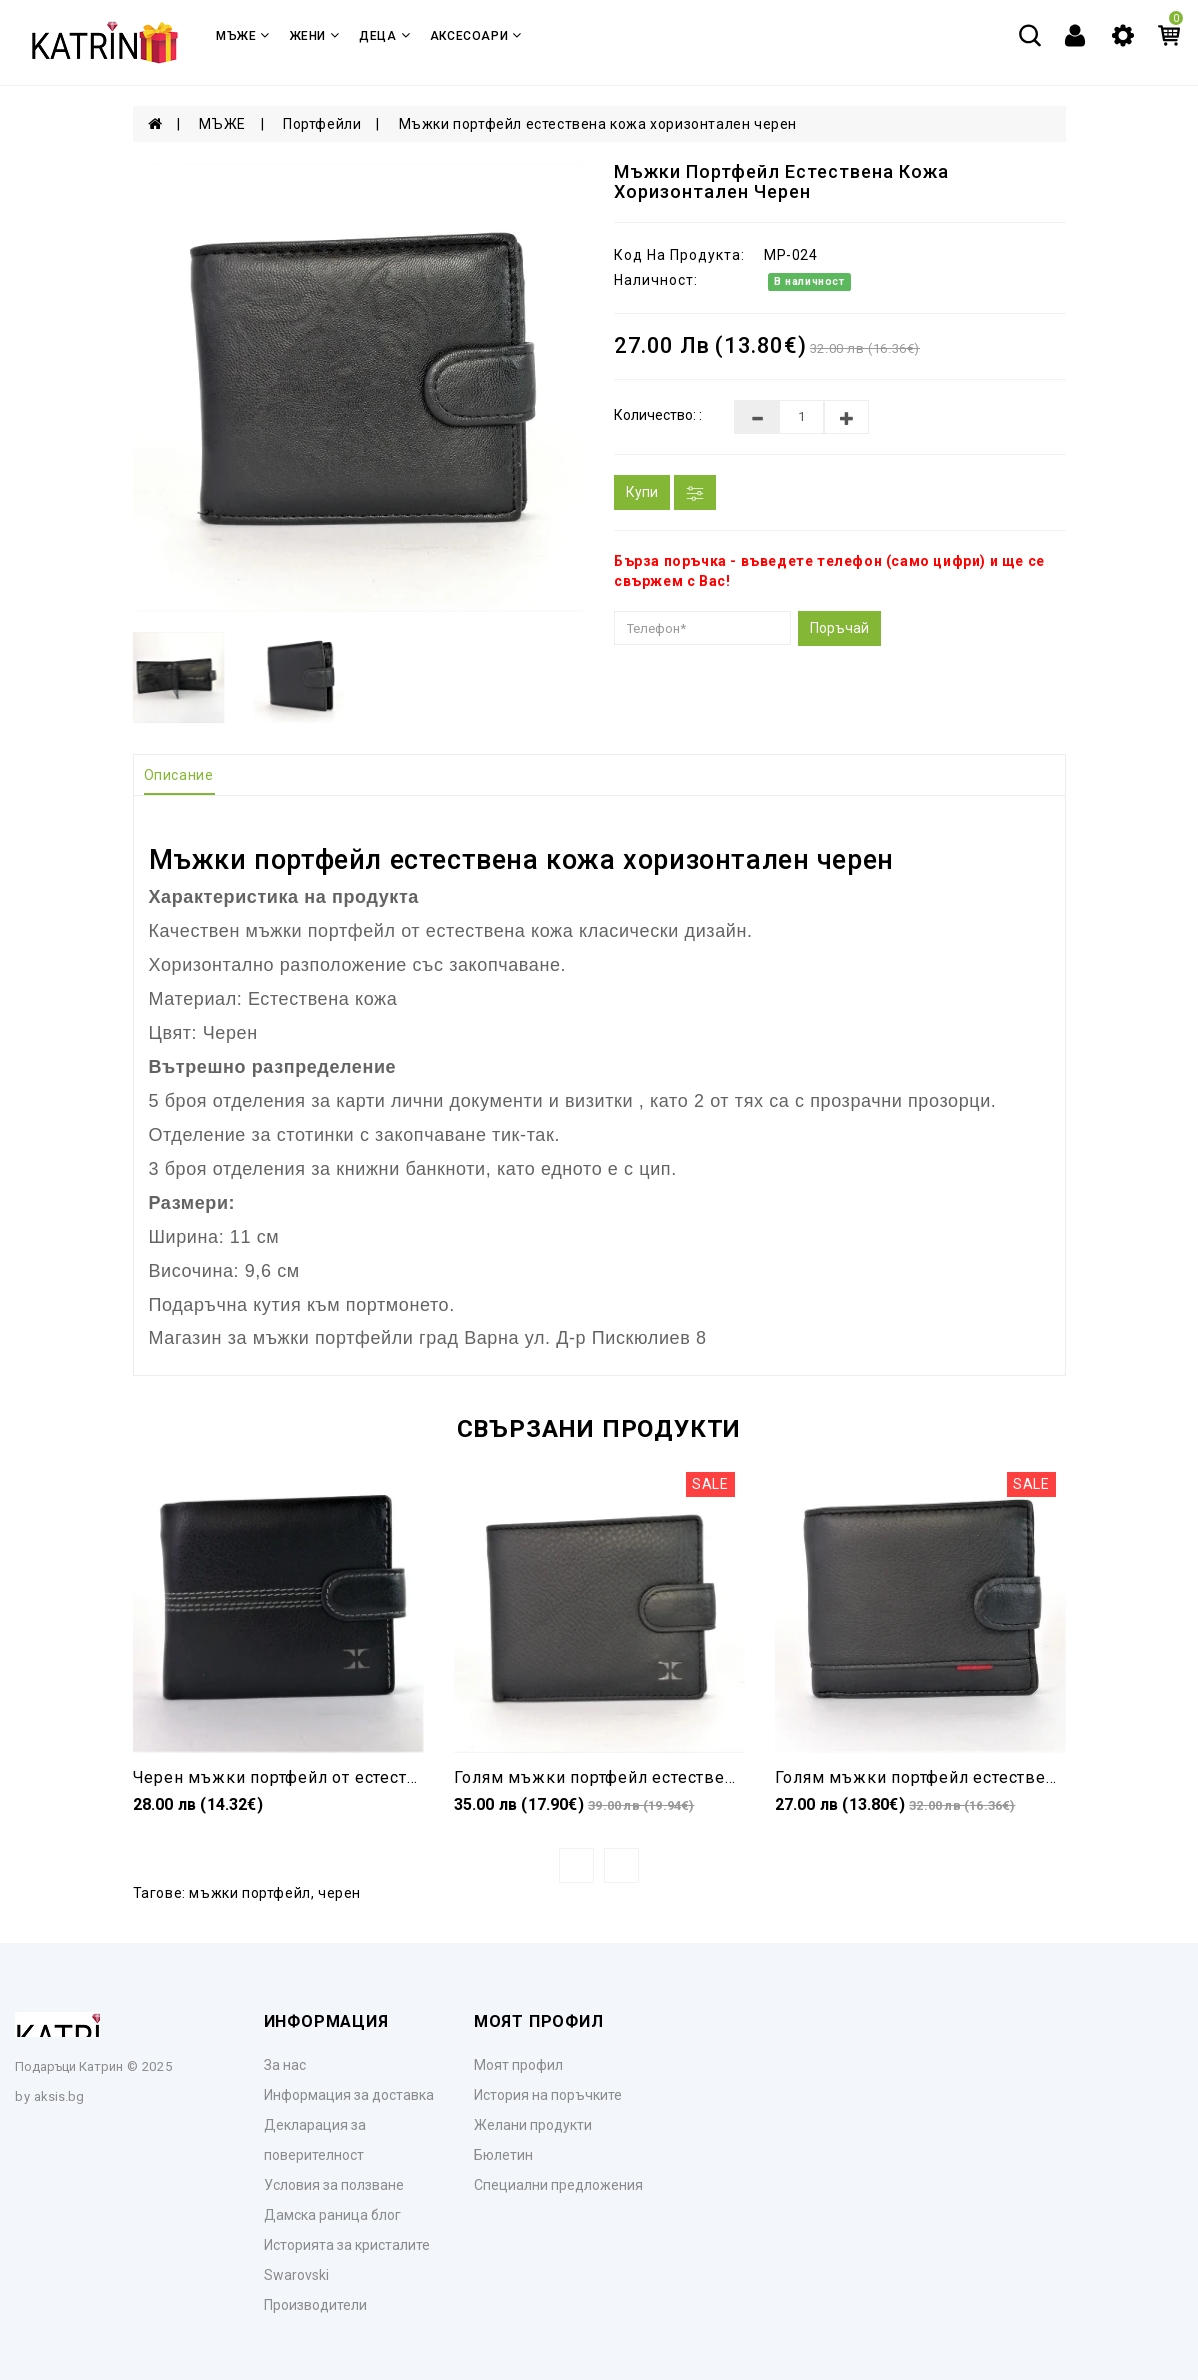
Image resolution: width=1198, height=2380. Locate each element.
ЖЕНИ (315, 35)
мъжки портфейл (249, 1893)
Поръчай (839, 628)
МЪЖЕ (243, 35)
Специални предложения (558, 2185)
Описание (179, 775)
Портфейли (322, 124)
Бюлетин (503, 2155)
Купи (642, 492)
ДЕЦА (384, 35)
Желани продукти (533, 2125)
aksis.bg (59, 2096)
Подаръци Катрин (69, 2066)
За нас (285, 2065)
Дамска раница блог (332, 2215)
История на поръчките (548, 2095)
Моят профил (518, 2065)
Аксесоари (476, 35)
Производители (315, 2305)
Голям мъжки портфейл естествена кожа (622, 1777)
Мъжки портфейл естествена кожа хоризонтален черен (598, 124)
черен (339, 1893)
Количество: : (658, 415)
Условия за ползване (334, 2185)
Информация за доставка (349, 2095)
